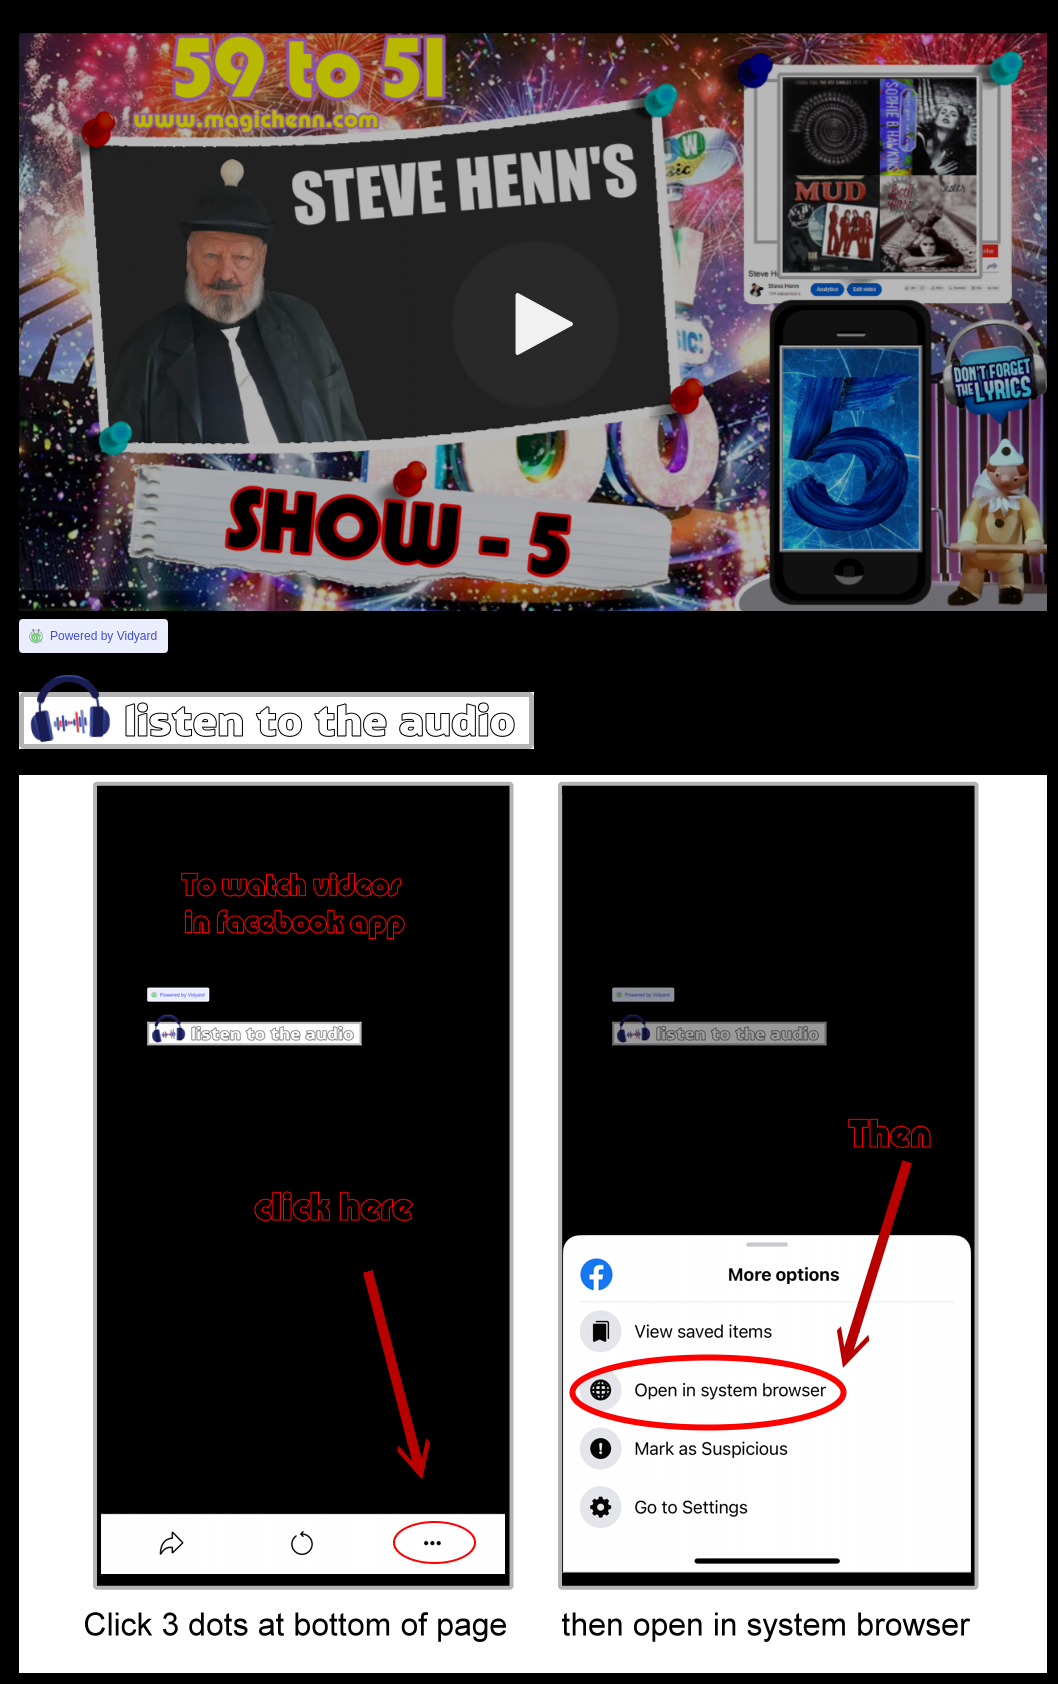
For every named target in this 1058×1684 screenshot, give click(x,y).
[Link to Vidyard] (93, 636)
